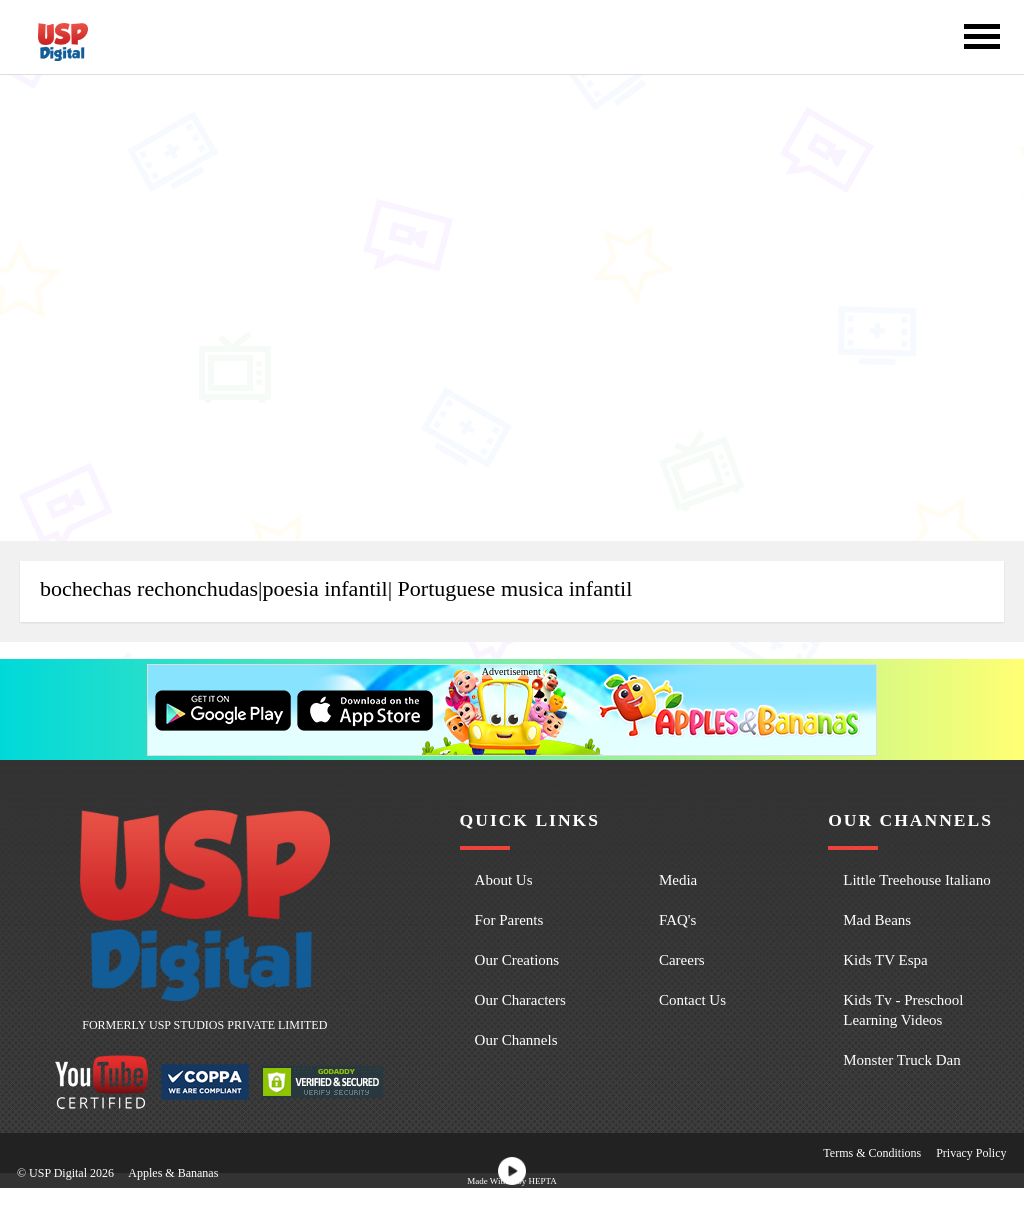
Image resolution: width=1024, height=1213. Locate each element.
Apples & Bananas (173, 1173)
